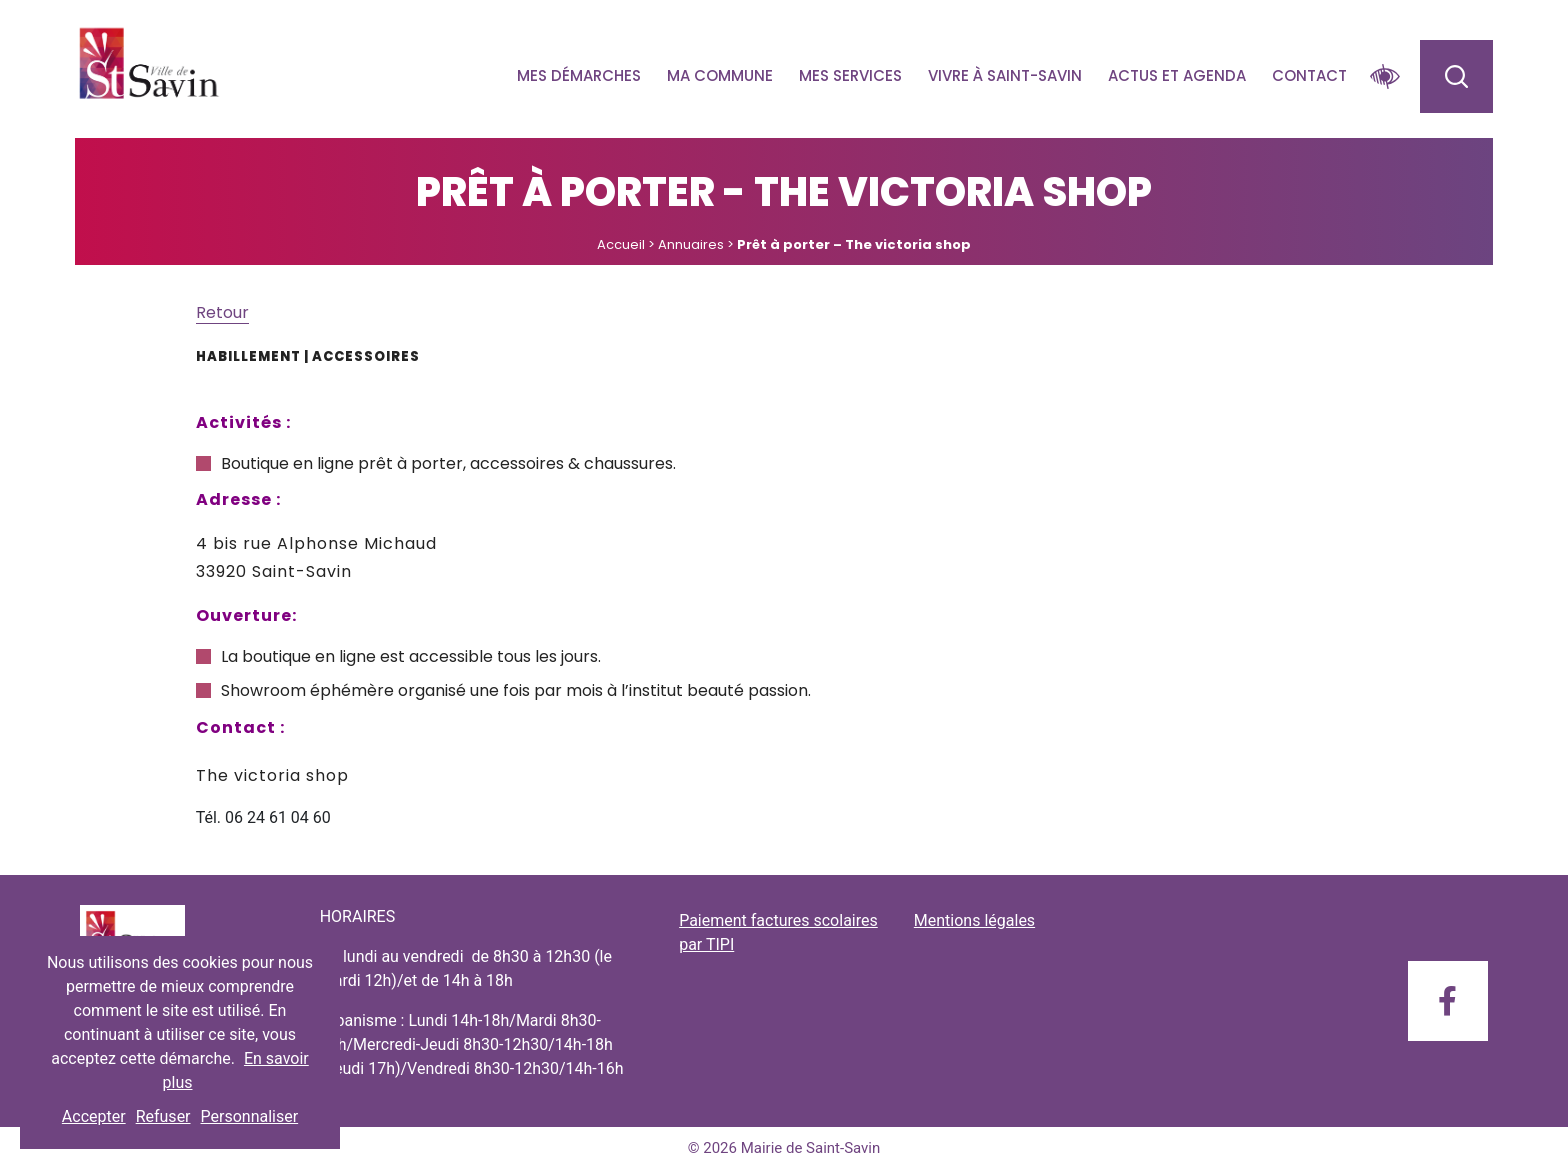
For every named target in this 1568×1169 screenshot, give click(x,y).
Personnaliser (250, 1116)
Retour (222, 312)
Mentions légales (974, 920)
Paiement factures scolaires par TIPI (778, 932)
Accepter (94, 1116)
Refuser (163, 1116)
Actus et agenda (1177, 75)
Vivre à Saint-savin (1005, 75)
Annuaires (691, 244)
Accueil (621, 244)
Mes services (850, 75)
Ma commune (720, 75)
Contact (1309, 75)
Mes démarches (579, 75)
